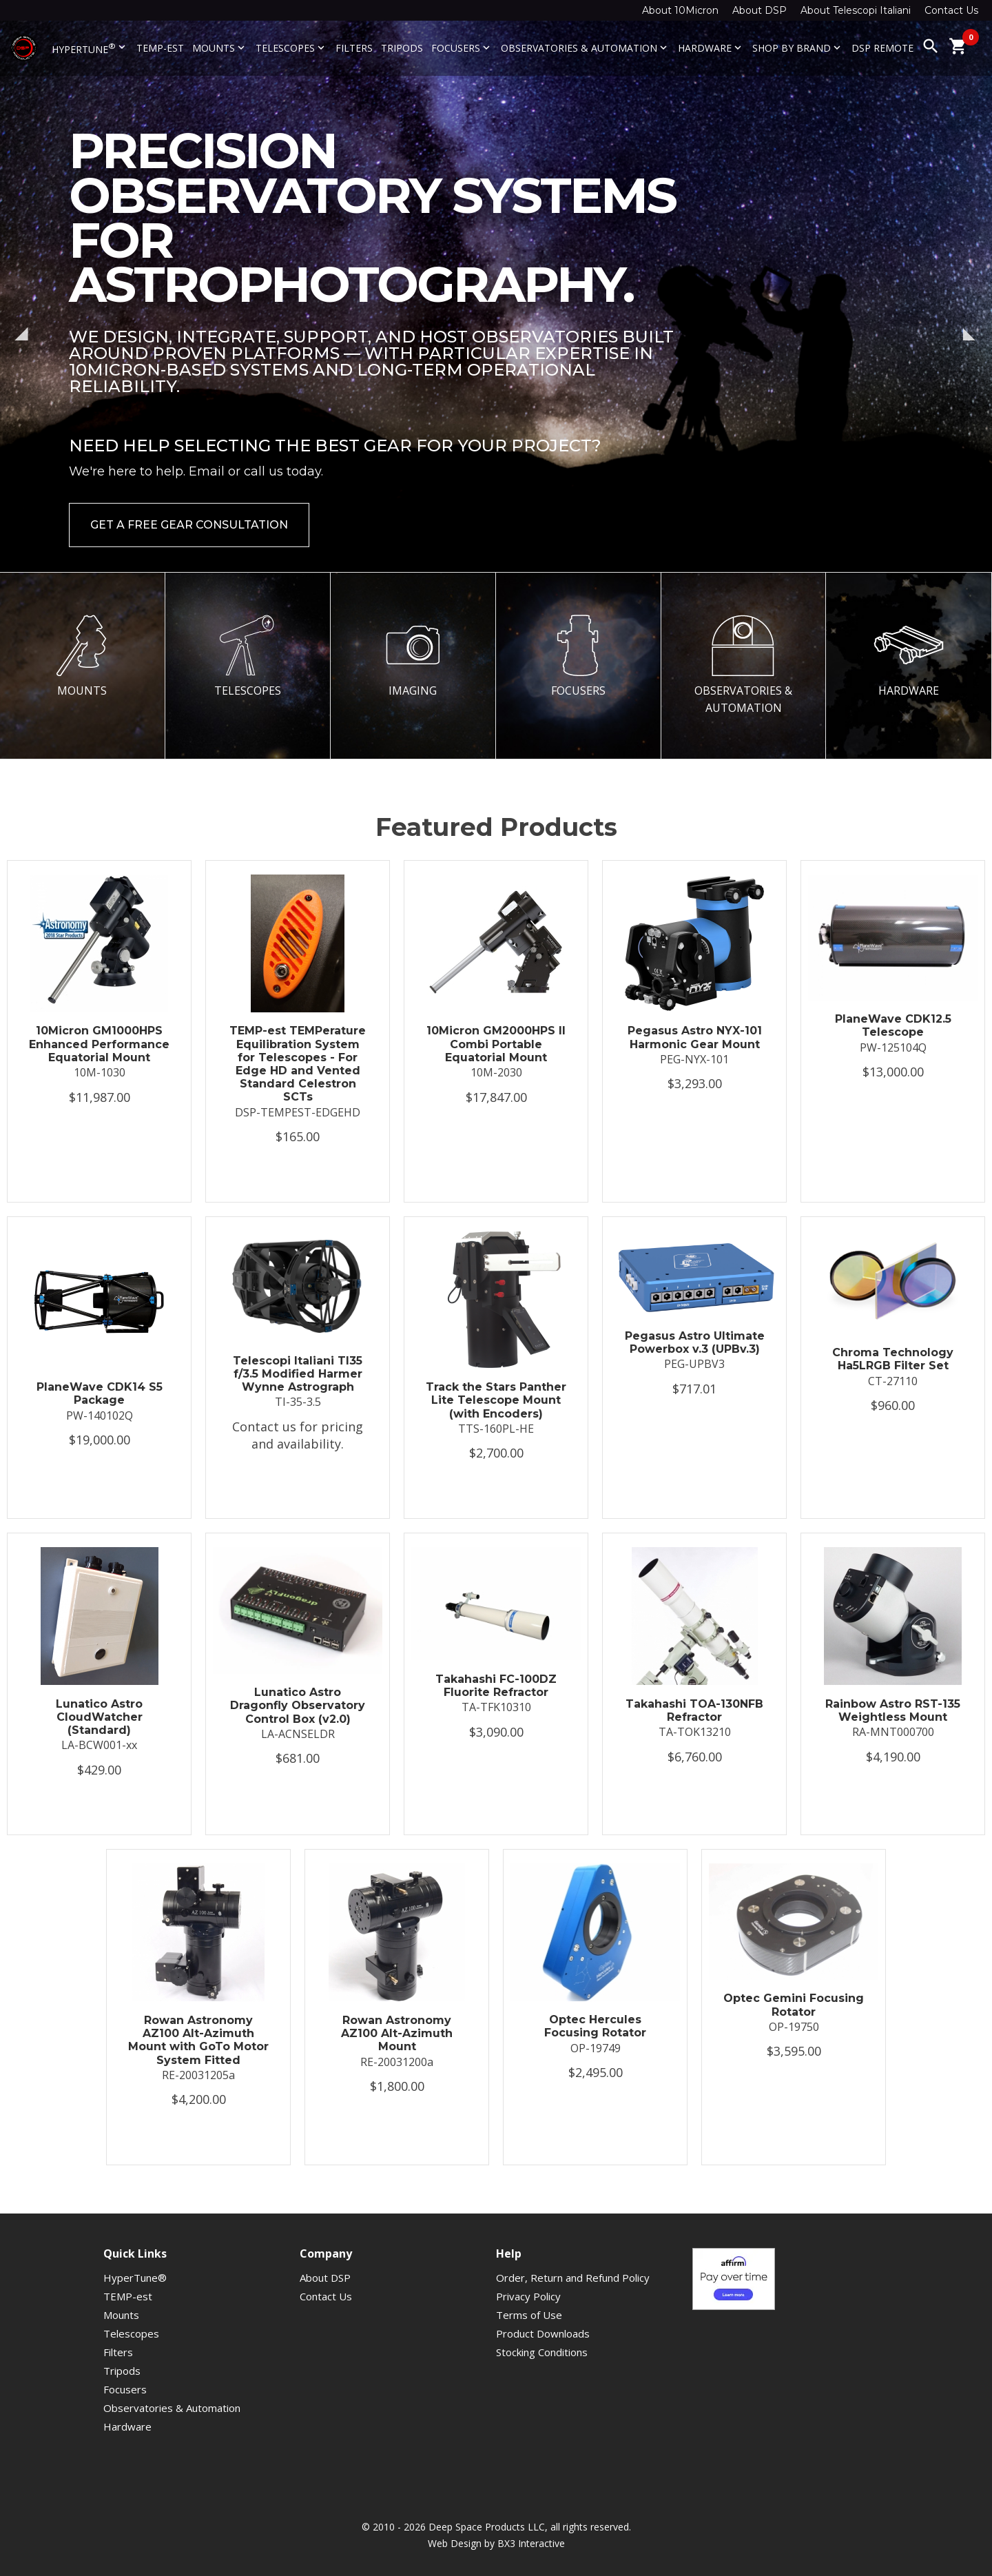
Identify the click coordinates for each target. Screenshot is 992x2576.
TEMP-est (160, 47)
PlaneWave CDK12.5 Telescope (893, 1025)
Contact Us (951, 10)
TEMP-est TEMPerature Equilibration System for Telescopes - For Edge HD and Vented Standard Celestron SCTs (297, 1063)
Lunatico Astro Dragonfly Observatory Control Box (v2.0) (297, 1705)
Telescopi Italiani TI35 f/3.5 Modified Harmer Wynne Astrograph (297, 1373)
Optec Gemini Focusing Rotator (793, 2005)
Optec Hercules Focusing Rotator (595, 2026)
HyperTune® (135, 2277)
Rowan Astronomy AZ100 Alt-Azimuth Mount (397, 2033)
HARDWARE (909, 656)
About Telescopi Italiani (855, 10)
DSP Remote (882, 47)
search (930, 46)
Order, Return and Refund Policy (573, 2277)
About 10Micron (680, 10)
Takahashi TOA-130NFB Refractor (694, 1710)
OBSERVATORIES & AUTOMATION (743, 664)
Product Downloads (543, 2333)
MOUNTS (82, 656)
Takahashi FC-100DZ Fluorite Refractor (496, 1686)
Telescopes (291, 47)
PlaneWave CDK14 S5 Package (100, 1393)
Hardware (711, 47)
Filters (354, 47)
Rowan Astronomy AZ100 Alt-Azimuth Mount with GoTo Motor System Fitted (198, 2040)
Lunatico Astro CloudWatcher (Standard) (99, 1717)
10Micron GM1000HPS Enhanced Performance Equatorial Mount (99, 1043)
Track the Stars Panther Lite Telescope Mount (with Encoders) (496, 1400)
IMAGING (413, 656)
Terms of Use (529, 2315)
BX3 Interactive (531, 2543)
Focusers (462, 47)
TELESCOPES (247, 656)
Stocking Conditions (542, 2352)
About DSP (759, 10)
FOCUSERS (578, 656)
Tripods (402, 47)
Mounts (219, 47)
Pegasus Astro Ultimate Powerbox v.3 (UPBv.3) (695, 1342)
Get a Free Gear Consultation (189, 524)
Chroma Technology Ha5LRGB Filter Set (892, 1359)
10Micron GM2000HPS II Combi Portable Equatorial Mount (496, 1043)
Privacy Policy (528, 2296)
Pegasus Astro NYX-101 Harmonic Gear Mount (695, 1037)
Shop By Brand (797, 47)
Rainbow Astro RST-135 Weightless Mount (892, 1710)
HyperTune (90, 48)
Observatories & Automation (585, 47)
